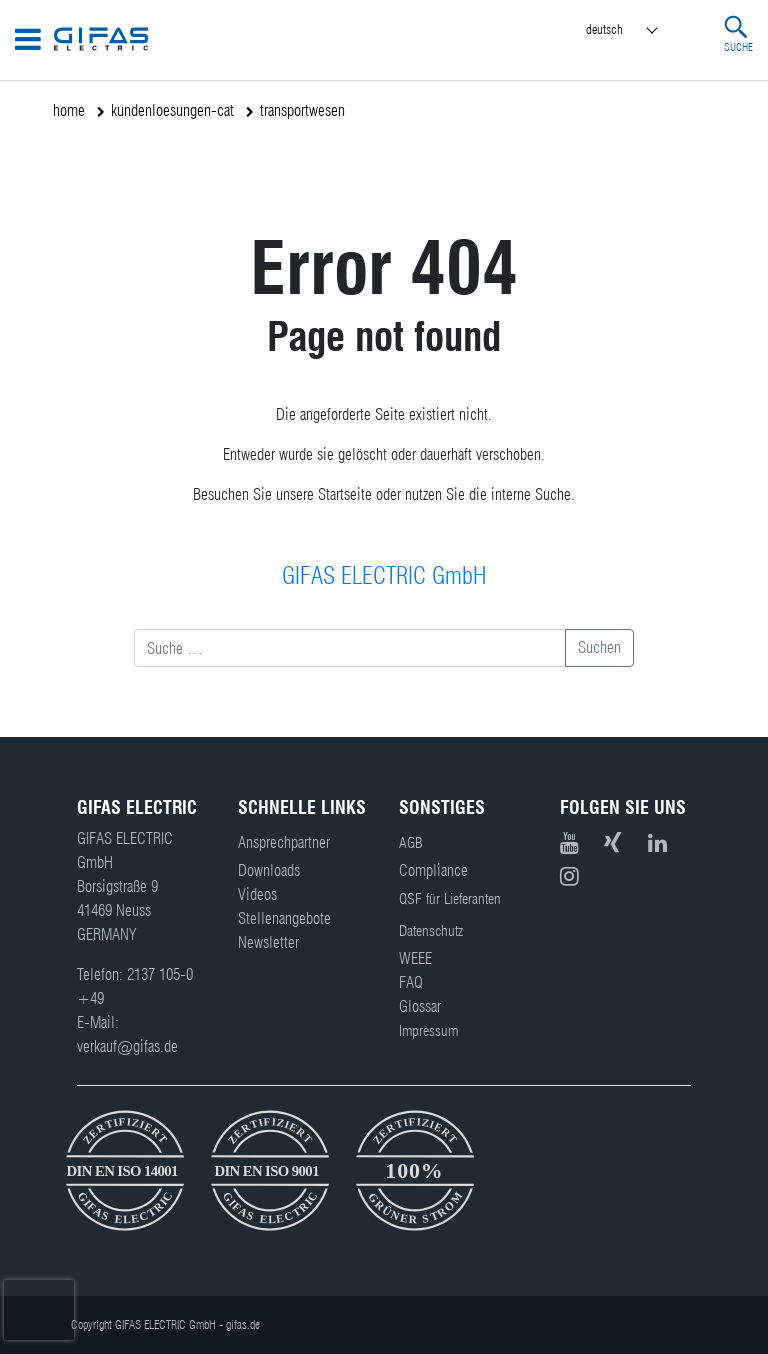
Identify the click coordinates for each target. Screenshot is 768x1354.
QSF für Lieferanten (450, 899)
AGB (411, 843)
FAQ (411, 982)
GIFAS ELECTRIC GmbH (384, 575)
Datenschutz (431, 931)
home (69, 110)
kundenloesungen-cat (172, 110)
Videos (257, 894)
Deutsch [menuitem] (604, 29)
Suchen (599, 647)
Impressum (428, 1031)
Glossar (420, 1006)
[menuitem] (640, 30)
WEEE (415, 958)
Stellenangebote (284, 918)
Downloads (269, 870)
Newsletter (268, 942)
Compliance (433, 870)
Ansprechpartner (284, 842)
